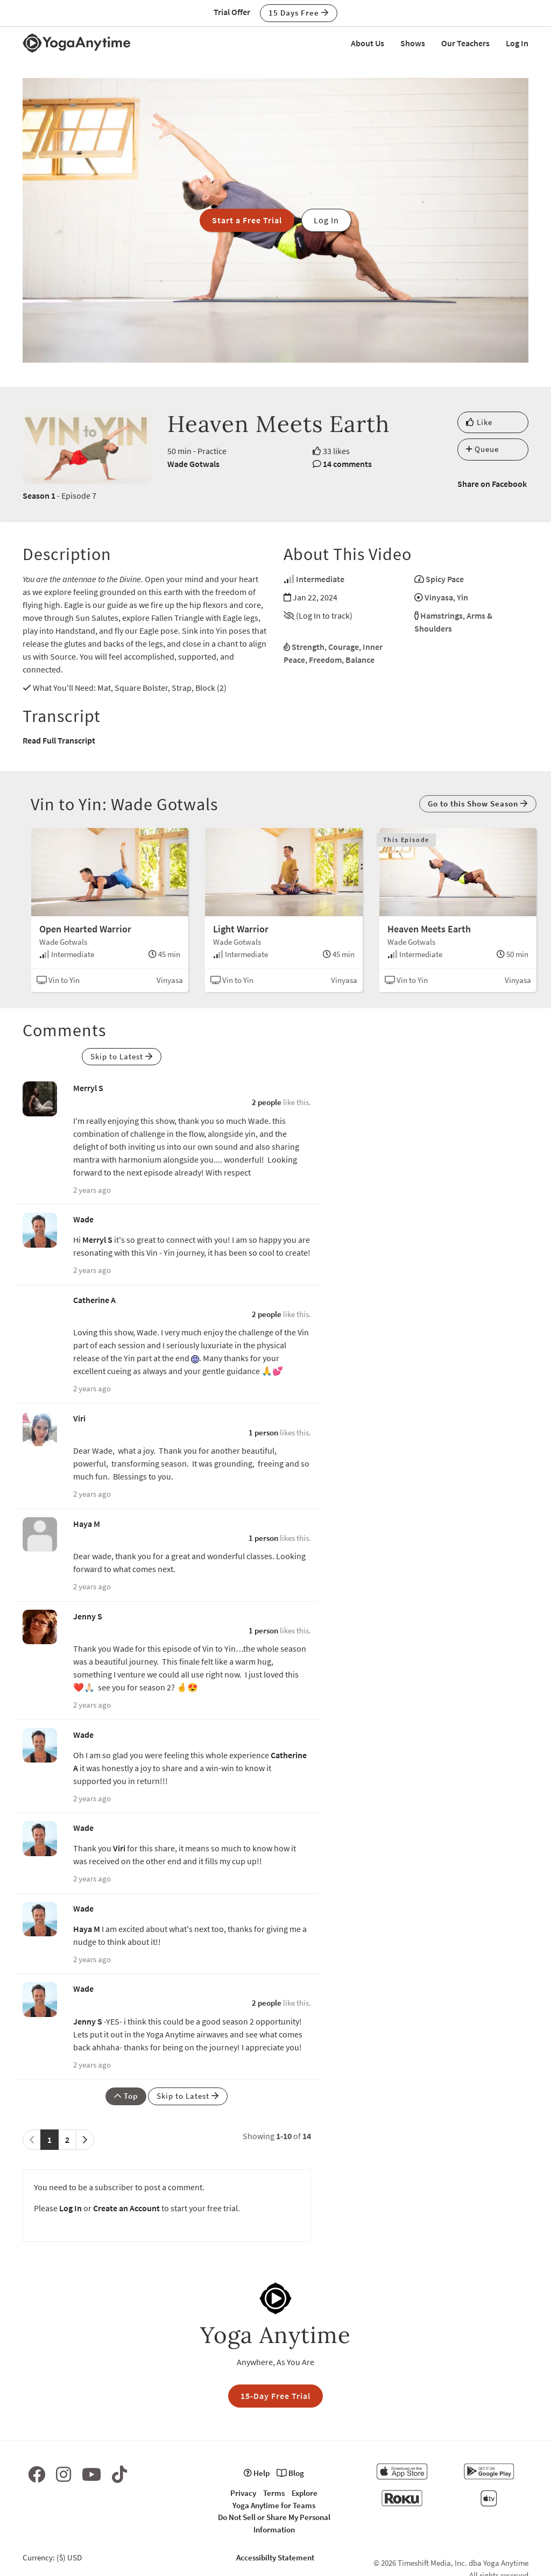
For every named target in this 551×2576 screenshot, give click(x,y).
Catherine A (94, 1299)
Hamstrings (441, 615)
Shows (412, 43)
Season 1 (39, 495)
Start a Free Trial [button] (247, 220)
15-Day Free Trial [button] (275, 2395)
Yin (462, 597)
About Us (367, 43)
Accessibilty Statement (275, 2557)
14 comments (347, 463)
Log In (517, 43)
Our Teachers (465, 43)
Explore (304, 2493)
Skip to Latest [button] (121, 1056)
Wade (83, 1219)
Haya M (86, 1523)
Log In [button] (326, 220)
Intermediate (320, 579)
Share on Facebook (492, 483)
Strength (308, 646)
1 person (263, 1432)
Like (479, 422)
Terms (274, 2493)
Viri (79, 1418)
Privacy (243, 2493)
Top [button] (126, 2096)
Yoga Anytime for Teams (273, 2505)
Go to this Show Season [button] (478, 803)
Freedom (325, 659)
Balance (360, 659)
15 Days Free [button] (299, 13)
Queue (482, 449)
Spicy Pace (445, 579)
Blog (290, 2473)
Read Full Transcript (59, 740)
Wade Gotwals (193, 463)
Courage (343, 646)
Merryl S (88, 1087)
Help (257, 2473)
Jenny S (87, 1616)
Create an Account (126, 2208)
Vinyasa (439, 597)
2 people (266, 1102)
